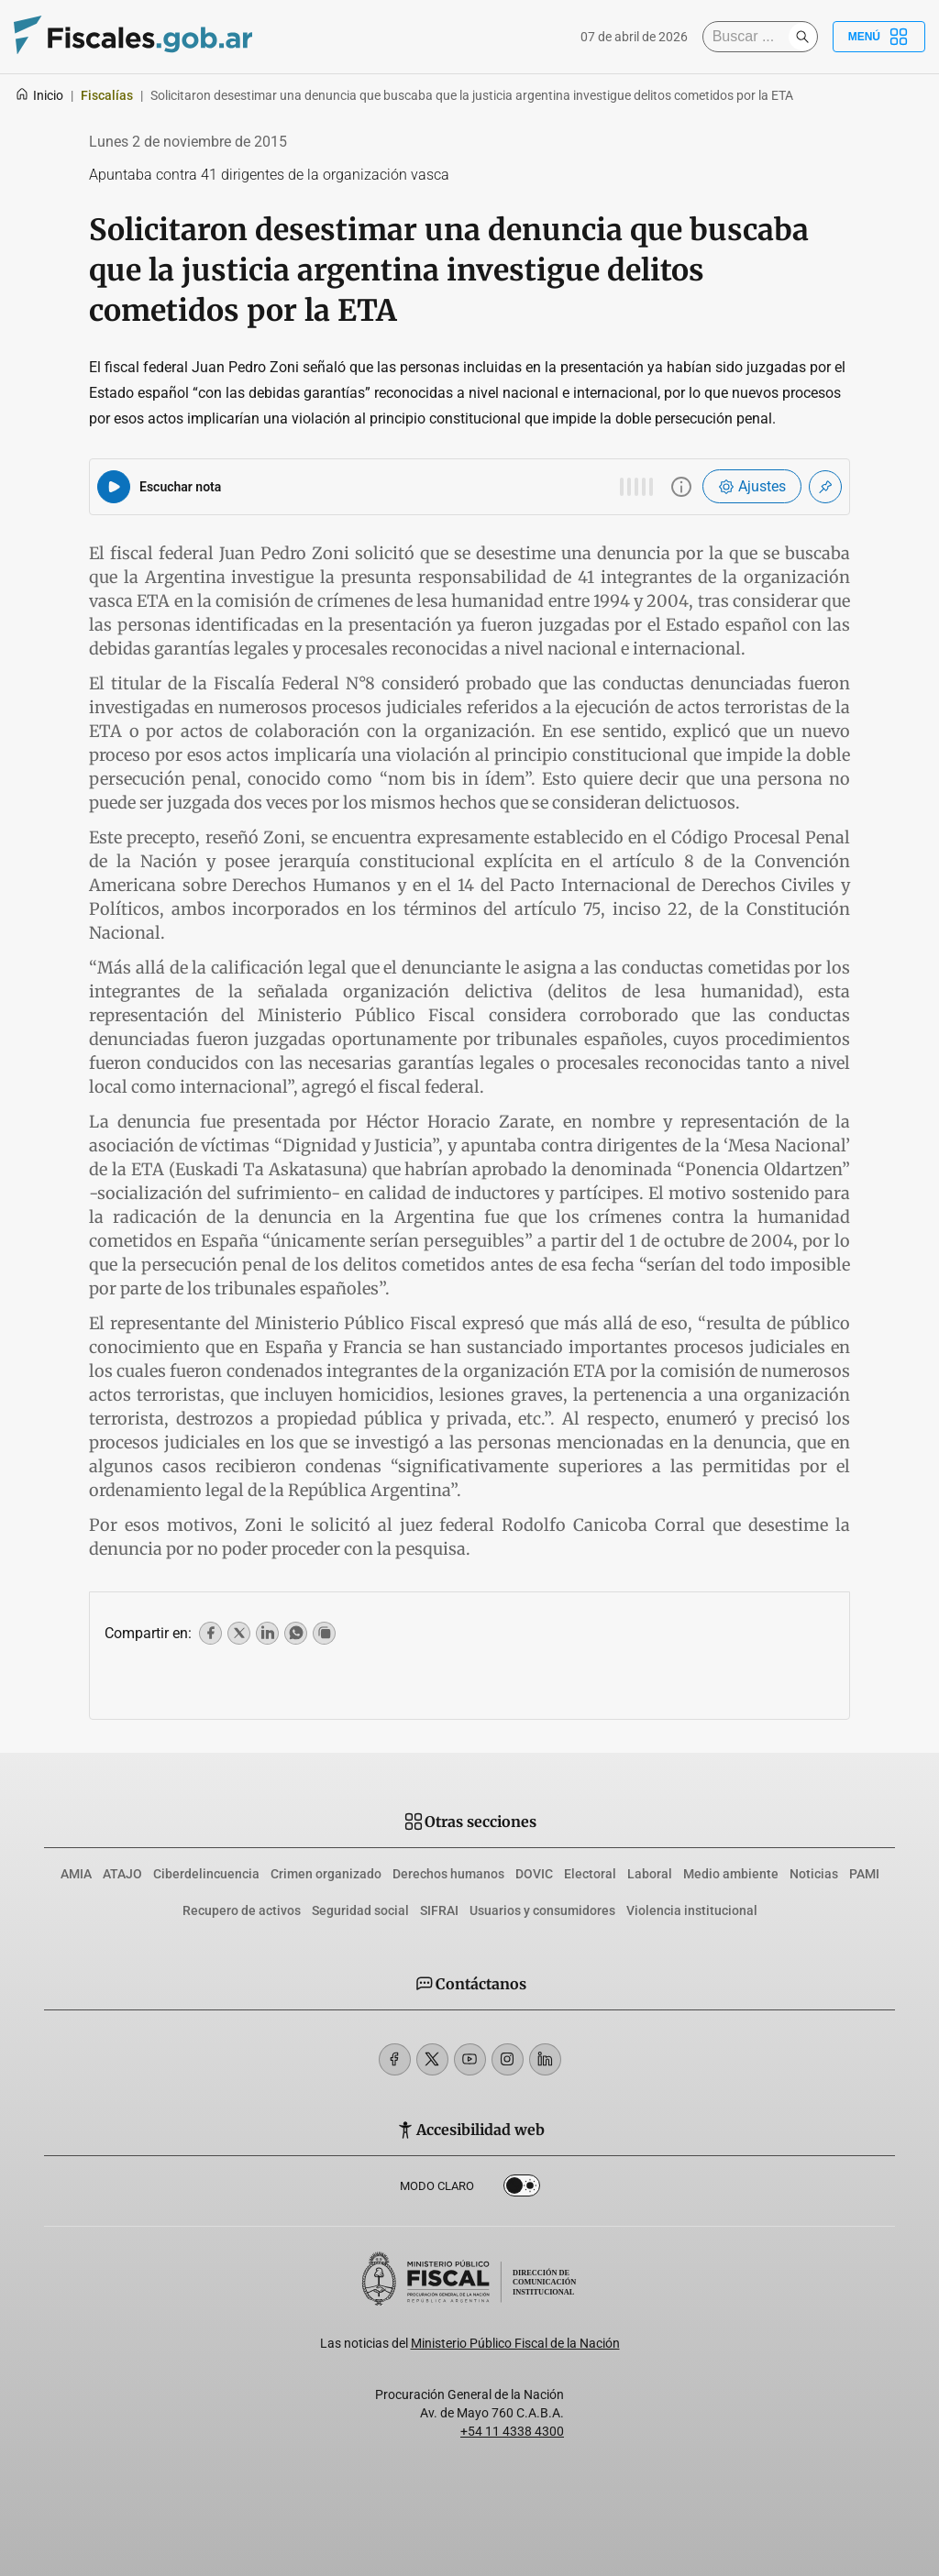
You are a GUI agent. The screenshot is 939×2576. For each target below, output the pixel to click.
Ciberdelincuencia (206, 1873)
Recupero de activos (241, 1910)
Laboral (649, 1873)
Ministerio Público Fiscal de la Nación (515, 2343)
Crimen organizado (326, 1873)
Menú (879, 37)
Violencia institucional (691, 1910)
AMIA (76, 1873)
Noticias (814, 1873)
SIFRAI (439, 1910)
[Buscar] (750, 37)
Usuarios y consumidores (542, 1910)
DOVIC (534, 1873)
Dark (521, 2189)
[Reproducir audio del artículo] (113, 486)
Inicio (39, 95)
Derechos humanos (448, 1873)
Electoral (590, 1873)
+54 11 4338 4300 (512, 2431)
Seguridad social (360, 1910)
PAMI (864, 1873)
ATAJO (122, 1873)
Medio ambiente (731, 1873)
